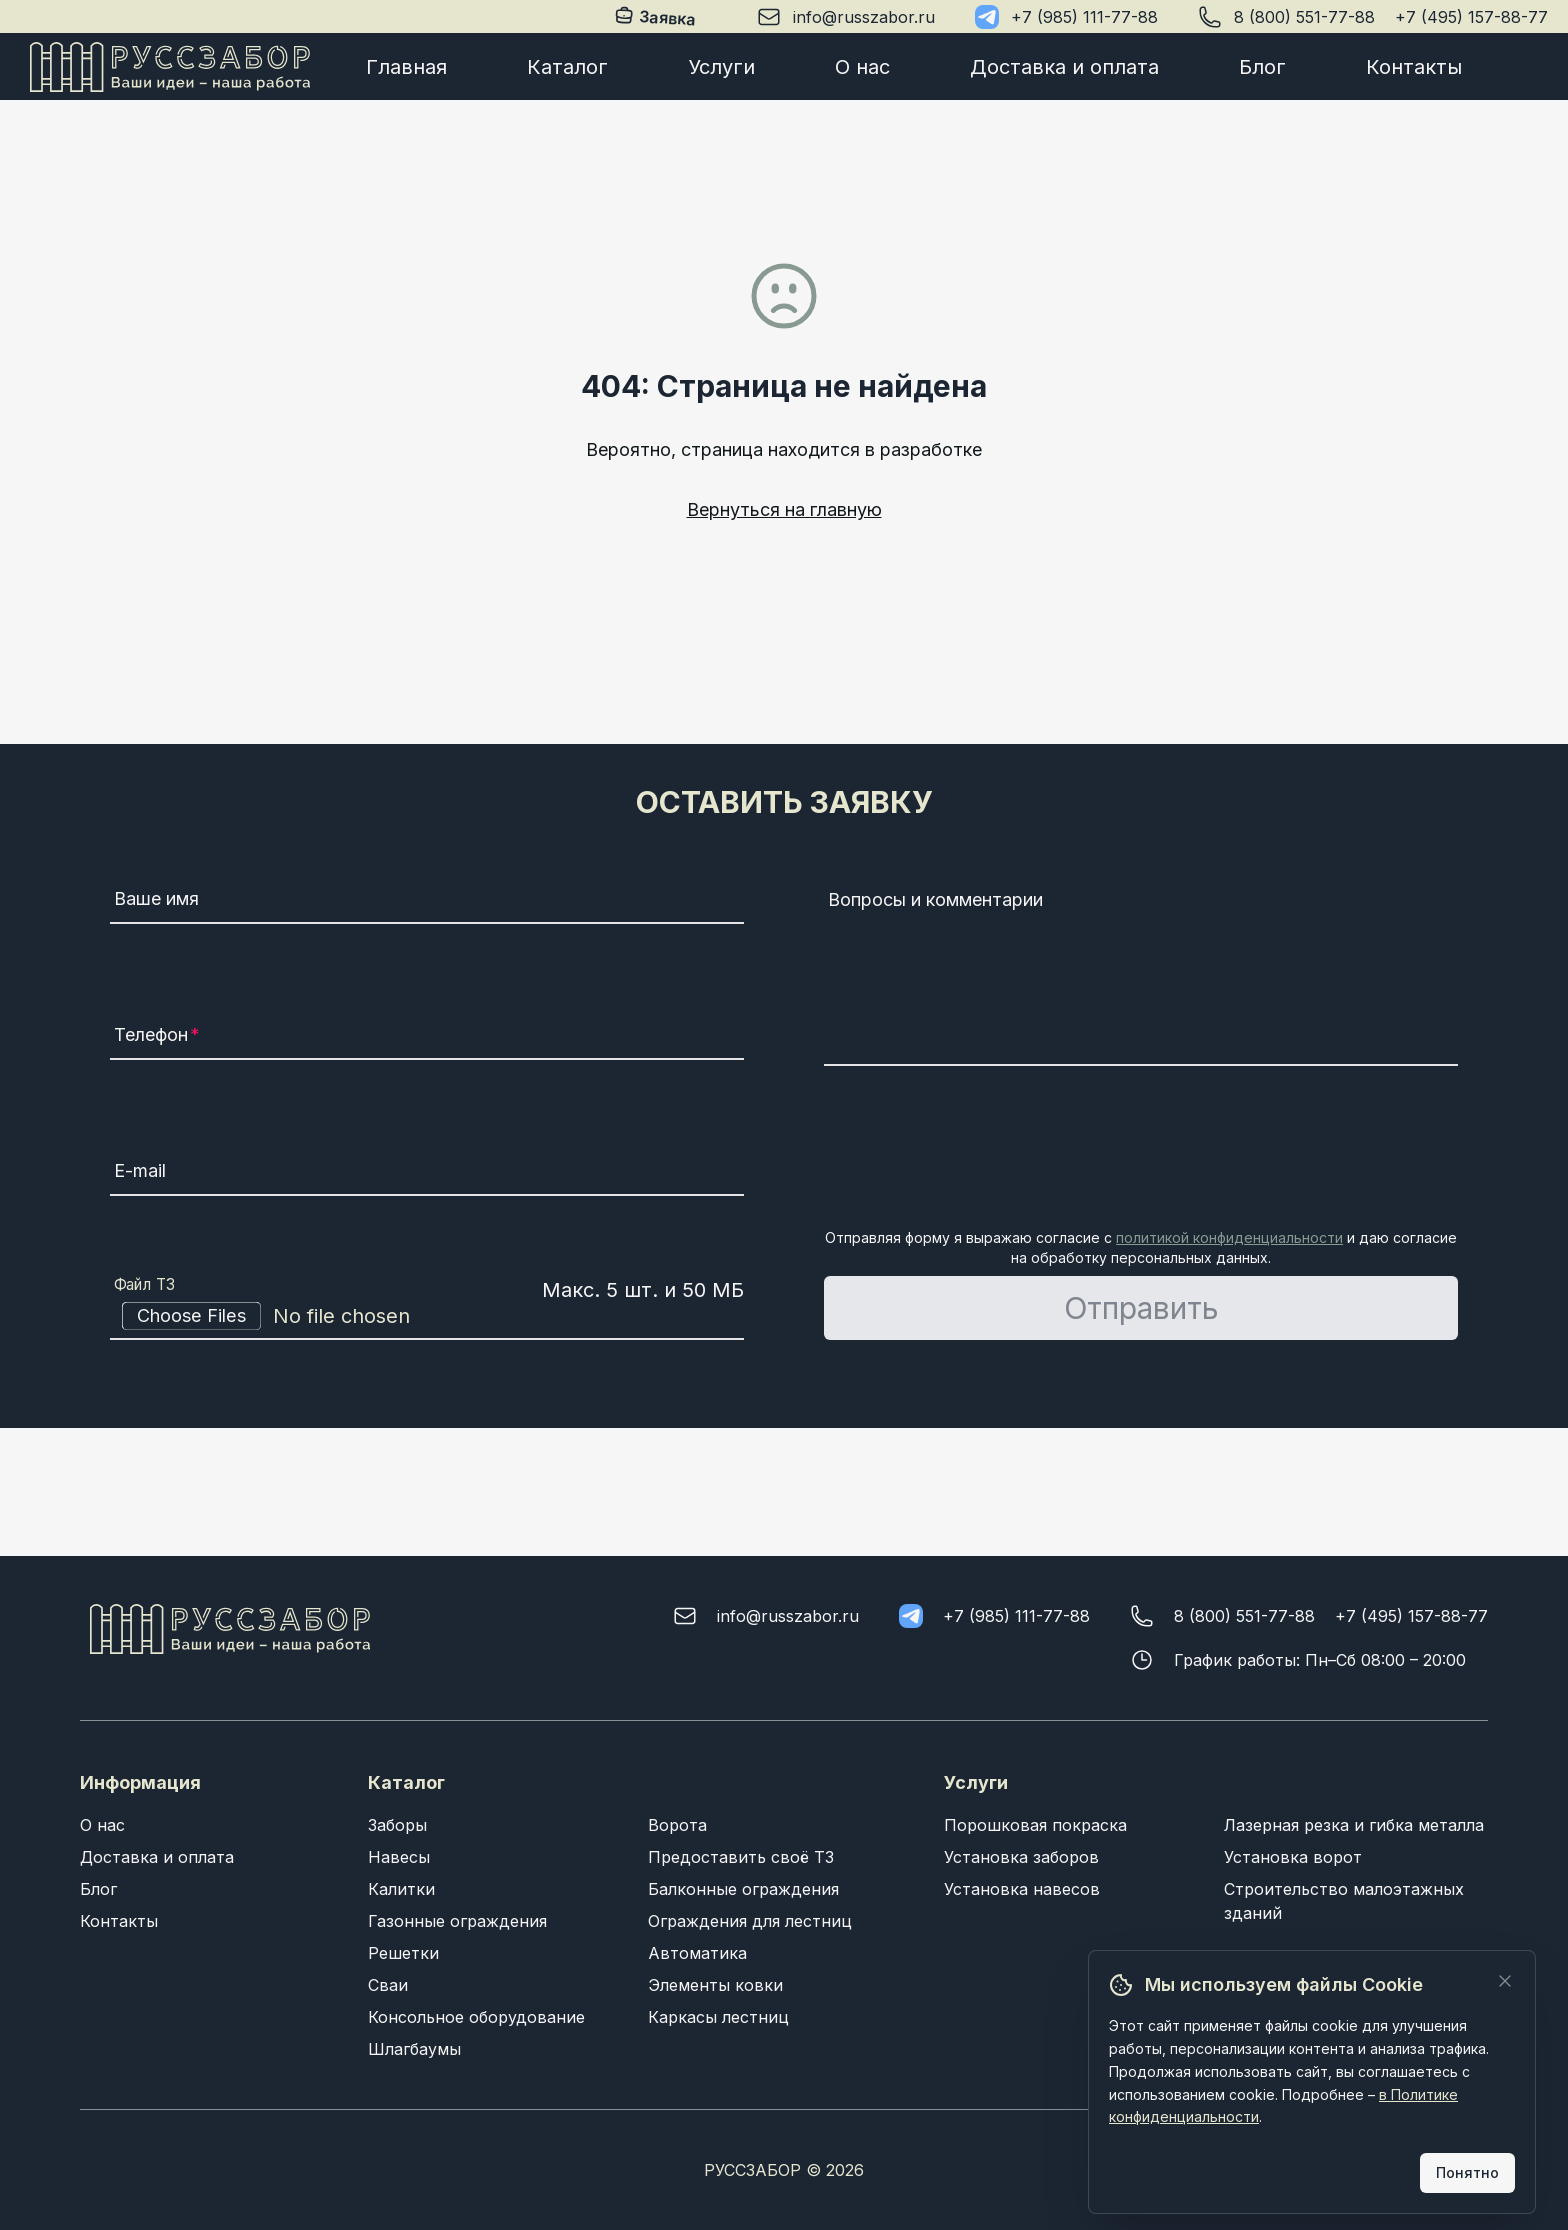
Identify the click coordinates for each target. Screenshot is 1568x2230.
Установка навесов (1022, 1889)
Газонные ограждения (457, 1921)
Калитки (401, 1889)
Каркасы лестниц (718, 2017)
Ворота (677, 1825)
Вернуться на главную (784, 509)
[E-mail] (427, 1174)
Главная (406, 67)
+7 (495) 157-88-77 (1471, 17)
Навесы (399, 1857)
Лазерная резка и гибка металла (1354, 1825)
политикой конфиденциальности (1229, 1237)
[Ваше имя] (427, 902)
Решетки (403, 1953)
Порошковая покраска (1035, 1825)
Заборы (397, 1825)
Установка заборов (1021, 1857)
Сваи (388, 1985)
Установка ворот (1293, 1857)
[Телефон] (427, 1038)
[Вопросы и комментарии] (1141, 974)
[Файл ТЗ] (427, 1316)
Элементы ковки (715, 1985)
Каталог (567, 67)
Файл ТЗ (145, 1285)
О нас (862, 67)
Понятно (1467, 2172)
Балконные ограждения (743, 1889)
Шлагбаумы (414, 2049)
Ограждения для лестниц (750, 1921)
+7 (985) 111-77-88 (1084, 17)
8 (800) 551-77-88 (1304, 17)
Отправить (1141, 1308)
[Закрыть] (1505, 1981)
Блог (1262, 67)
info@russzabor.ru (864, 17)
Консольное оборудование (476, 2017)
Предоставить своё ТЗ (741, 1857)
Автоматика (697, 1953)
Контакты (1414, 67)
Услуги (721, 67)
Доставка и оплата (1064, 67)
